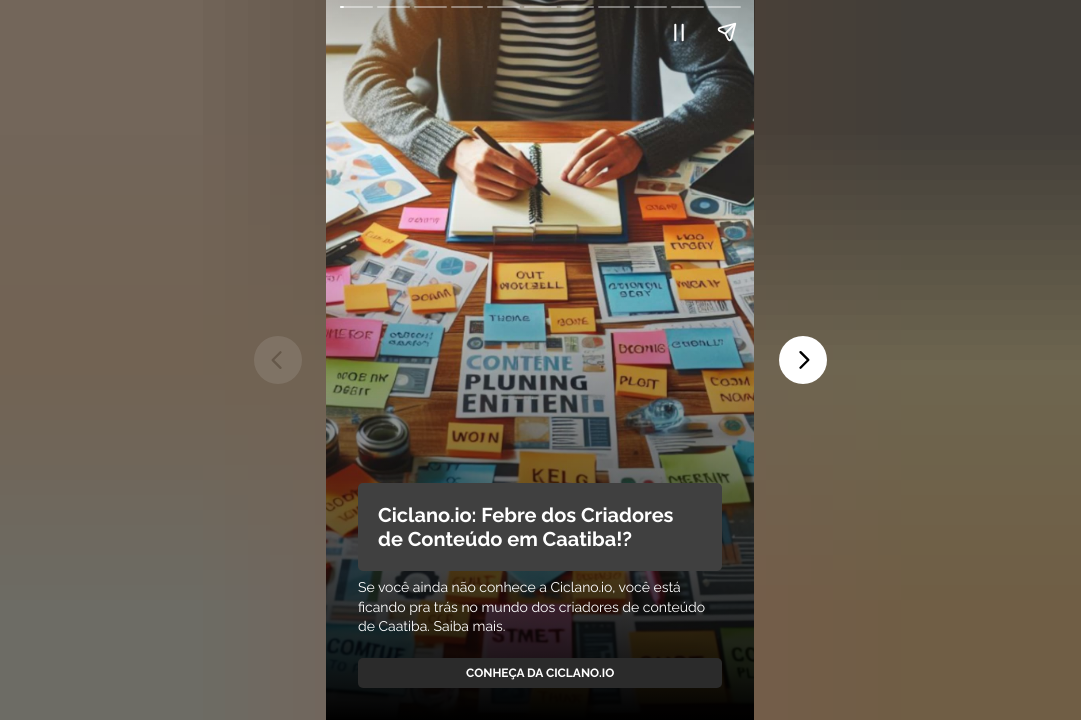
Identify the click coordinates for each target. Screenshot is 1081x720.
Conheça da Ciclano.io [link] (540, 673)
